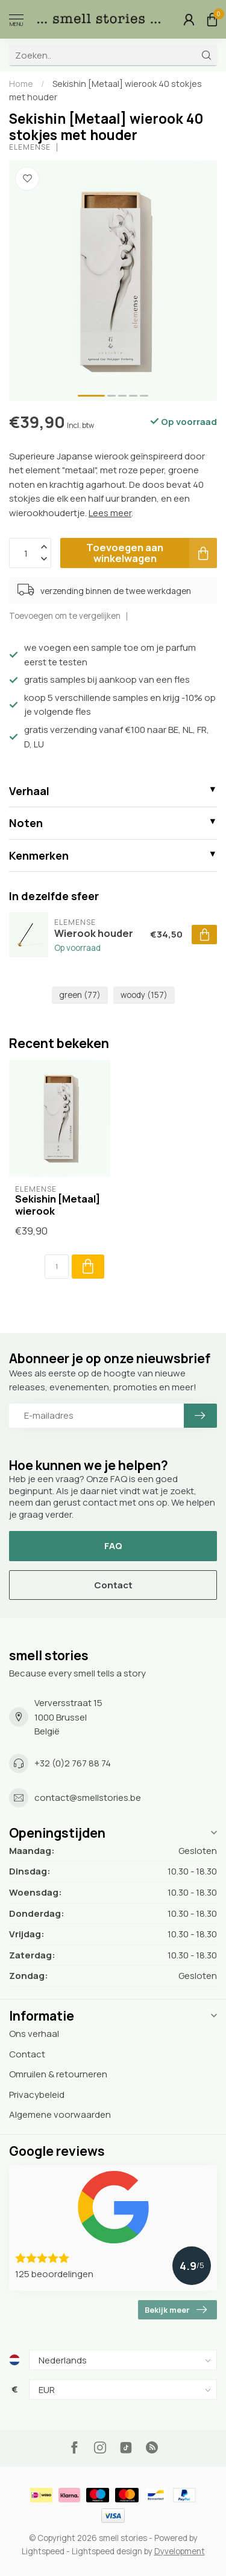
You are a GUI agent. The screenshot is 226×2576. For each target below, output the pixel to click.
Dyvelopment (179, 2551)
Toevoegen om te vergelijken (65, 615)
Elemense (30, 147)
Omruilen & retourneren (58, 2074)
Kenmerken (39, 855)
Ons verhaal (34, 2033)
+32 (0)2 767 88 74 (72, 1763)
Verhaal (29, 791)
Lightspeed (43, 2551)
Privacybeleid (36, 2094)
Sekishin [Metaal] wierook (57, 1205)
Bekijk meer (176, 2310)
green (80, 994)
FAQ (113, 1545)
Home (21, 83)
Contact (113, 1585)
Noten (26, 823)
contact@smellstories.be (87, 1797)
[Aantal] (57, 1266)
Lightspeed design (107, 2551)
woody (144, 994)
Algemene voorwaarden (60, 2114)
